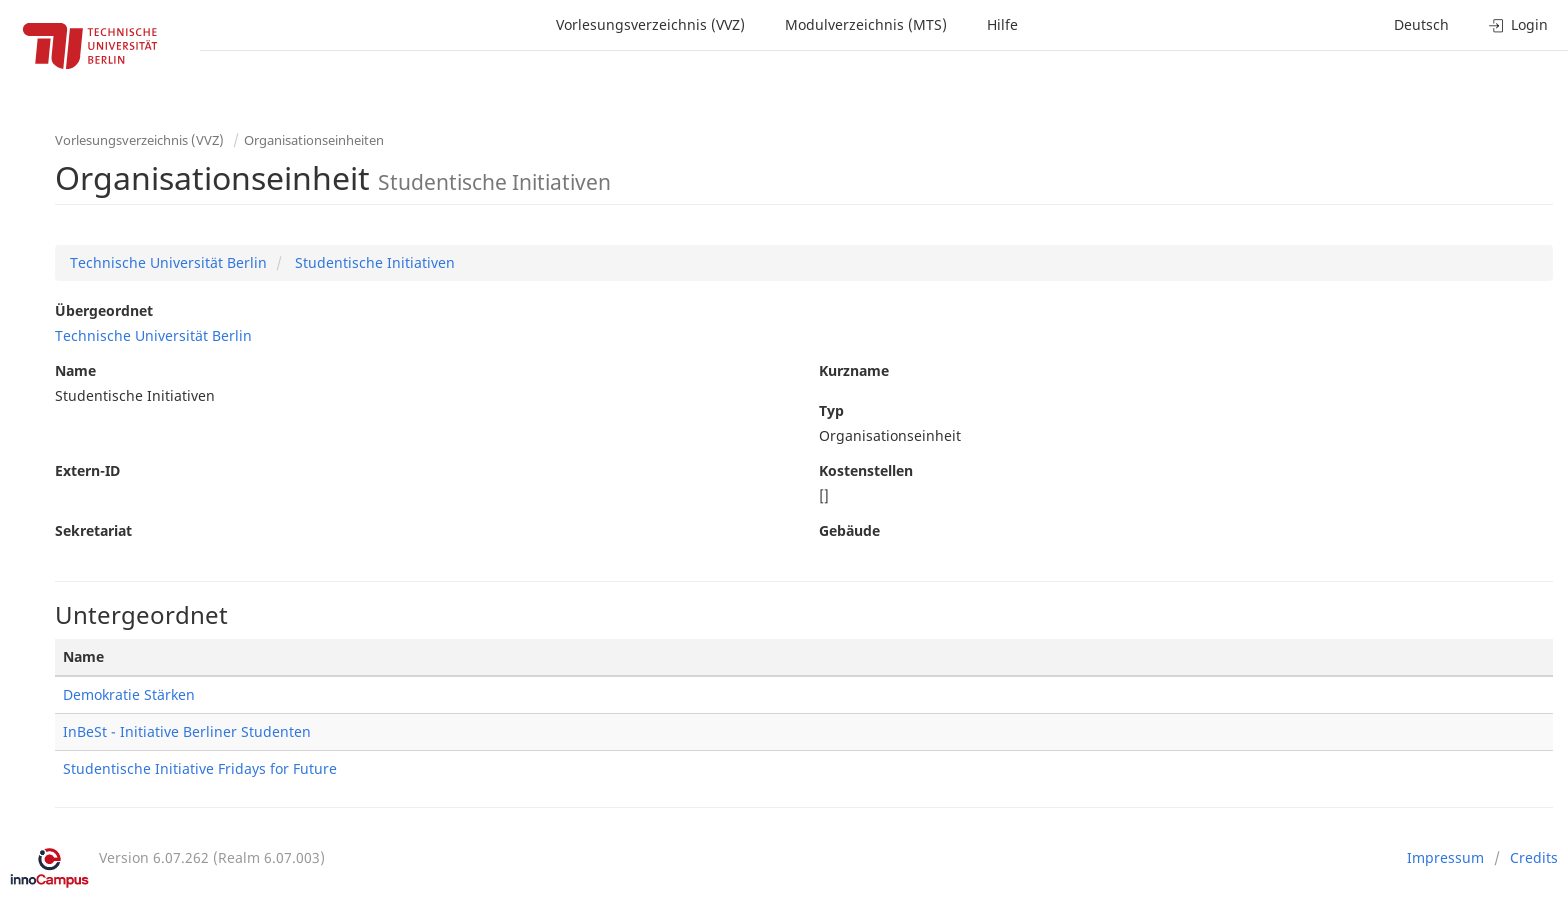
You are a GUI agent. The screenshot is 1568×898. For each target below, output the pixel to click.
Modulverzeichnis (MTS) (866, 24)
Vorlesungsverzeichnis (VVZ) (650, 24)
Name (75, 370)
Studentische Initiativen (373, 262)
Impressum (1445, 857)
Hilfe (1002, 24)
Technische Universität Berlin (168, 262)
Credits (1534, 857)
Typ (831, 410)
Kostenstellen (866, 470)
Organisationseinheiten (314, 140)
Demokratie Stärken (129, 694)
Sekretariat (93, 530)
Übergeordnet (104, 310)
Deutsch (1421, 24)
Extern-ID (87, 470)
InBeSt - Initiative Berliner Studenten (187, 731)
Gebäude (849, 530)
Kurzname (854, 370)
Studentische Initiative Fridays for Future (200, 768)
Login (1518, 24)
